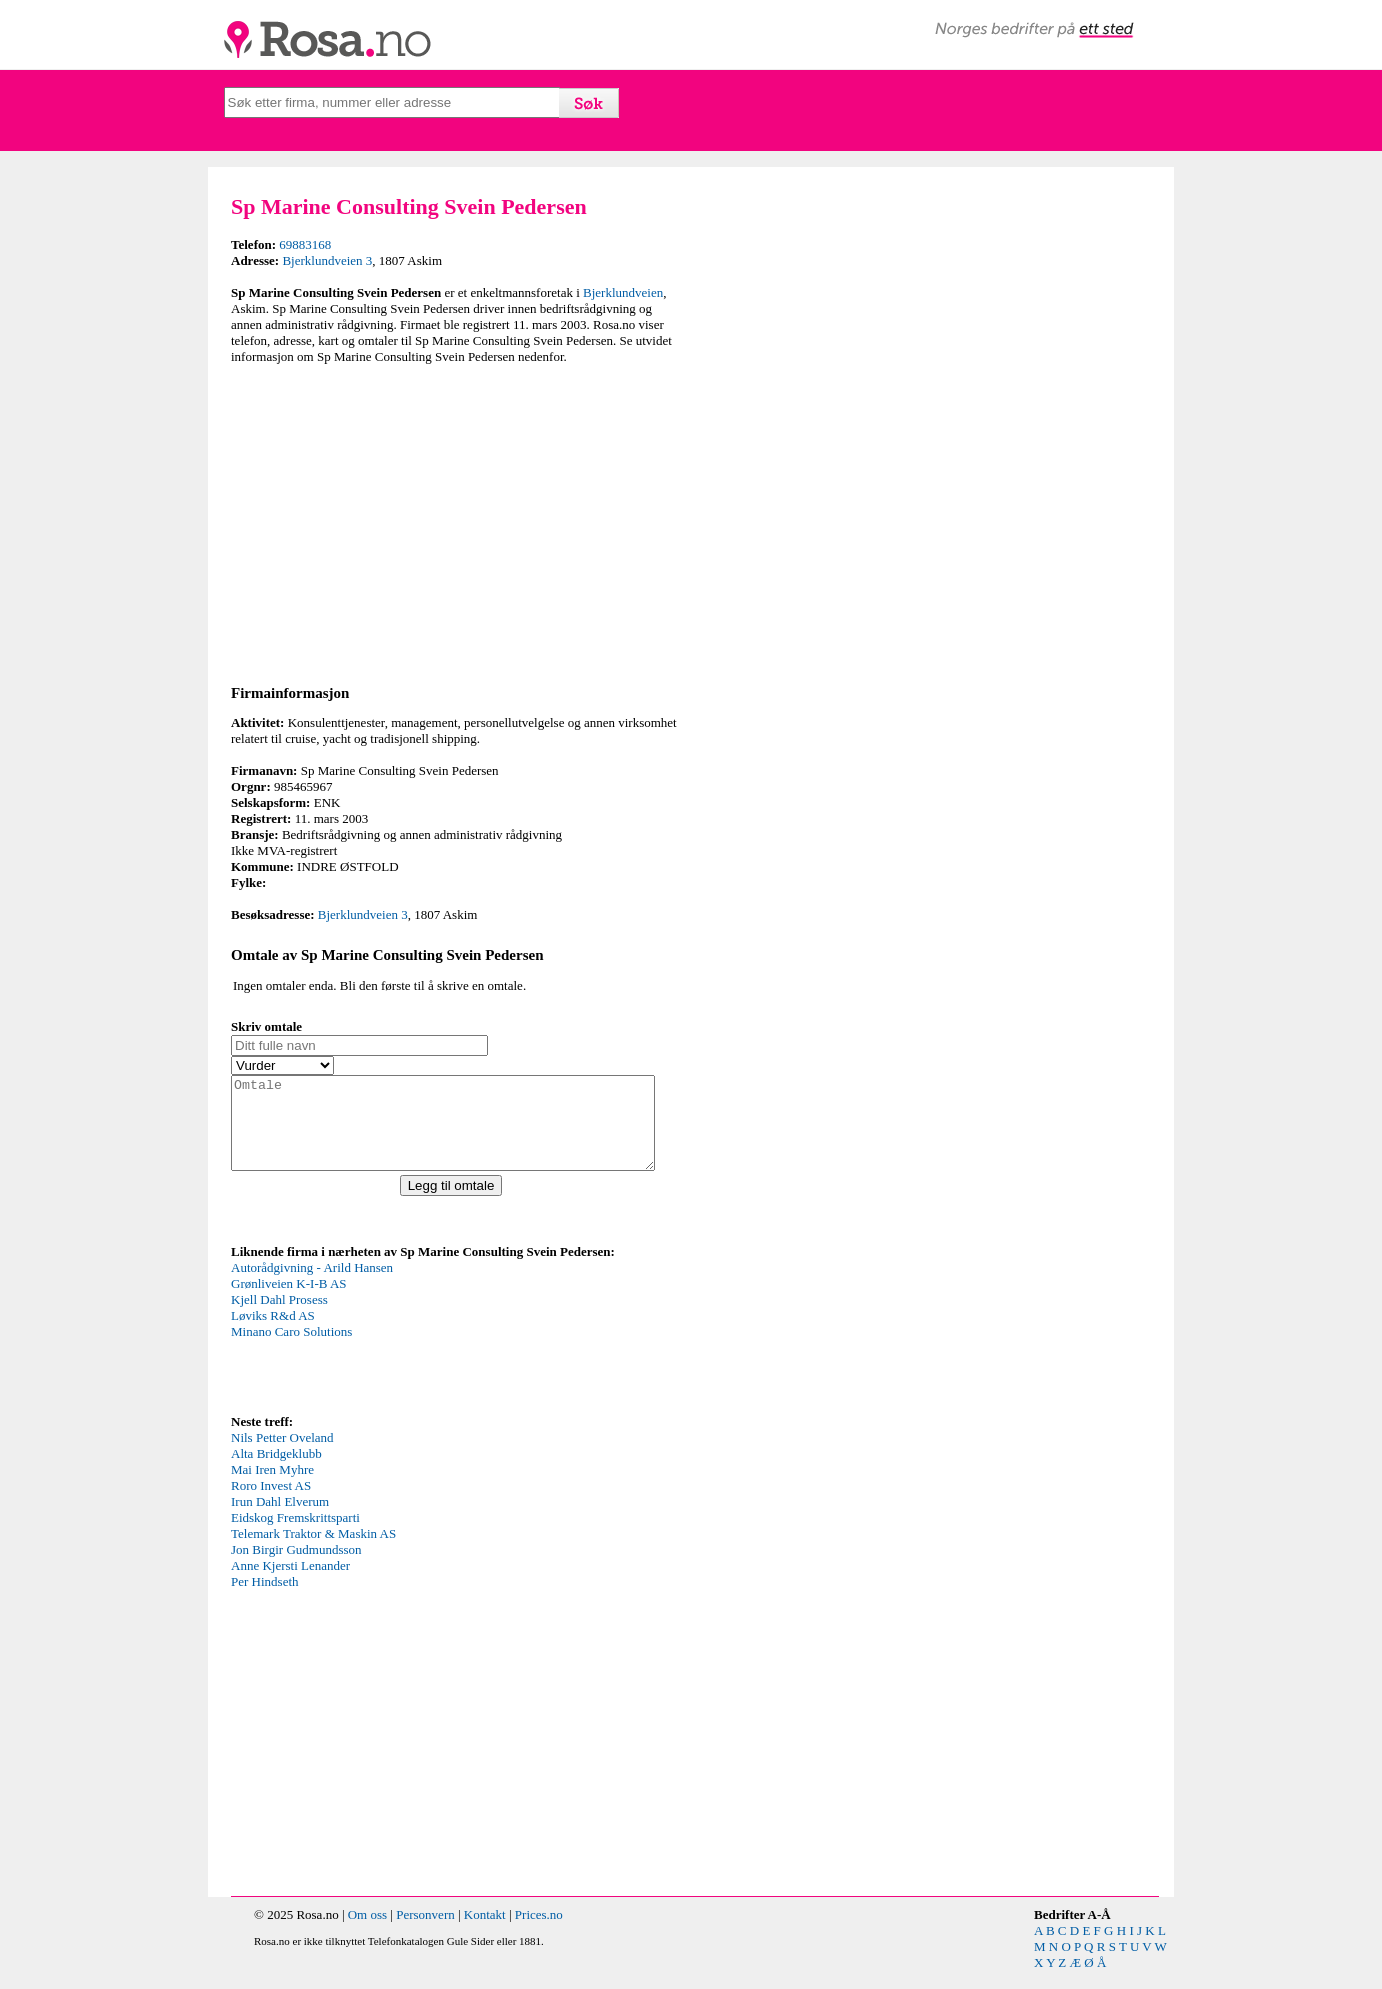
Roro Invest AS (271, 1503)
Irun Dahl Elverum (280, 1519)
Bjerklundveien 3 (327, 260)
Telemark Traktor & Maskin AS (313, 1551)
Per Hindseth (265, 1599)
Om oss (367, 1932)
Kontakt (485, 1932)
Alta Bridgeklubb (276, 1471)
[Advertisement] (456, 521)
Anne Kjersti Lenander (290, 1583)
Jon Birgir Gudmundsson (296, 1567)
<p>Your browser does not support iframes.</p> (381, 1353)
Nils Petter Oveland (282, 1455)
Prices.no (539, 1932)
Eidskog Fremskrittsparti (295, 1535)
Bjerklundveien (623, 292)
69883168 (305, 244)
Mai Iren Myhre (272, 1487)
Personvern (425, 1932)
